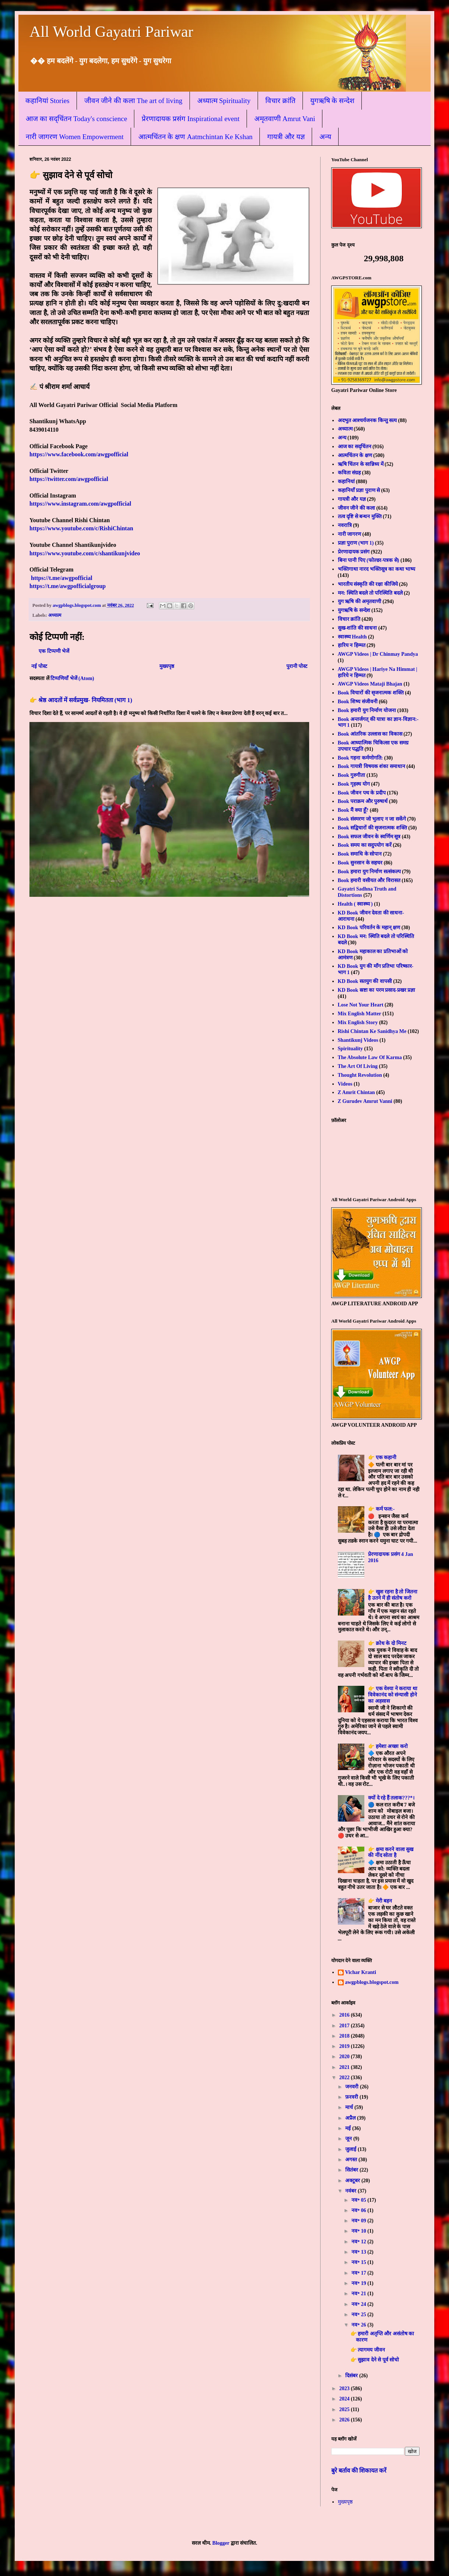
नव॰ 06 (359, 2210)
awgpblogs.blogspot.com (372, 1982)
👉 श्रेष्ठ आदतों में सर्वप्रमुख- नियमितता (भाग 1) (80, 700)
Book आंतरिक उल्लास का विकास (370, 734)
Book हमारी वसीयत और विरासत (369, 880)
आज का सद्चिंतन (354, 446)
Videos (345, 1084)
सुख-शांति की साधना (357, 628)
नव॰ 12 (359, 2241)
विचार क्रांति (280, 101)
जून (349, 2138)
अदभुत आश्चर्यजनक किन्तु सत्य (367, 420)
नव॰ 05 (359, 2200)
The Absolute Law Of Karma (370, 1057)
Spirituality (350, 1048)
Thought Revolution (360, 1075)
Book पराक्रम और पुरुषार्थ (363, 801)
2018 (345, 2036)
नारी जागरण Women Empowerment (75, 137)
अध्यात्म (54, 615)
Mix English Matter (359, 1013)
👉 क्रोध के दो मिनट (387, 1643)
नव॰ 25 (359, 2314)
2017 (345, 2025)
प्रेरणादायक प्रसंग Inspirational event (190, 119)
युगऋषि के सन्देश (332, 101)
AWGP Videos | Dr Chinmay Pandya (378, 654)
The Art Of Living (358, 1066)
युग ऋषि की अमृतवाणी (360, 601)
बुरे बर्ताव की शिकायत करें (358, 2470)
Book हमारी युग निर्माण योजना (367, 710)
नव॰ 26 (359, 2325)
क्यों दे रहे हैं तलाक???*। (391, 1798)
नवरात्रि (345, 525)
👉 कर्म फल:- (381, 1509)
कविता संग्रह (349, 472)
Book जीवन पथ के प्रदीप (362, 793)
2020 (345, 2056)
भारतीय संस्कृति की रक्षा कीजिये (368, 584)
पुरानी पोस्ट (297, 666)
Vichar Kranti (360, 1972)
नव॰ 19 (359, 2283)
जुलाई (351, 2149)
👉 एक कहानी (382, 1457)
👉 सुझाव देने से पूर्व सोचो (374, 2360)
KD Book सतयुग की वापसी (365, 981)
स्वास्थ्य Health (352, 637)
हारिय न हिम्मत (351, 645)
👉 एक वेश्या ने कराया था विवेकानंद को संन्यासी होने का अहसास (392, 1695)
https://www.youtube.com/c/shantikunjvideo (84, 553)
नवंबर (351, 2191)
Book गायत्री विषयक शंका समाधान (371, 766)
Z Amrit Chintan (356, 1092)
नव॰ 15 (359, 2262)
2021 (345, 2067)
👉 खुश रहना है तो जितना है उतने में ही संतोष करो (392, 1595)
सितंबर (352, 2170)
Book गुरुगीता (351, 775)
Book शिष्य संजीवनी (358, 701)
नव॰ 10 (359, 2231)
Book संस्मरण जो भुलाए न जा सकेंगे (372, 819)
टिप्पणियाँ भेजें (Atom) (72, 678)
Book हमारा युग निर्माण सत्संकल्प (369, 871)
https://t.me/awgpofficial (61, 578)
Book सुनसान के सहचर (360, 863)
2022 (345, 2077)
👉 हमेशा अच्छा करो (388, 1746)
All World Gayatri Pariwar (111, 31)
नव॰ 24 (359, 2304)
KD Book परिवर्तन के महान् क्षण (369, 927)
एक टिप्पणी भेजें (54, 651)
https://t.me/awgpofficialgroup (67, 586)
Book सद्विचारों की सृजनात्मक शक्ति (372, 828)
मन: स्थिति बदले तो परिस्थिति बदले (370, 593)
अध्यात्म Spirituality (224, 101)
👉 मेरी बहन (380, 1901)
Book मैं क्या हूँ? (353, 810)
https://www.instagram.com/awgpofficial (80, 503)
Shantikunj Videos (358, 1040)
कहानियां (346, 481)
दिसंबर (352, 2375)
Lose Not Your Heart (360, 1005)
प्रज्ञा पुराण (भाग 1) (356, 543)
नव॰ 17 (359, 2273)
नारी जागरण (349, 534)
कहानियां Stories (47, 101)
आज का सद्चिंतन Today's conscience (76, 119)
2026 (345, 2420)
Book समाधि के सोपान (360, 854)
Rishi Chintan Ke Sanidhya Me (372, 1031)
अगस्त (351, 2159)
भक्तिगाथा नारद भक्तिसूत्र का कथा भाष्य (377, 569)
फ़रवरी (352, 2097)
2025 (345, 2409)
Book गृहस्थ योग (354, 784)
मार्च (349, 2107)
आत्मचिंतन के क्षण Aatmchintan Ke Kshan (195, 137)
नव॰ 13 (359, 2252)
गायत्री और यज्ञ (286, 137)
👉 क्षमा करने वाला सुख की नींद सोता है (390, 1852)
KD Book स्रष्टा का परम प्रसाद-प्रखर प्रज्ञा (377, 990)
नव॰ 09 (359, 2220)
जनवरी (352, 2087)
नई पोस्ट (39, 666)
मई (348, 2128)
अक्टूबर (353, 2180)
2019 (345, 2046)
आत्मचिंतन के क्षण (355, 455)
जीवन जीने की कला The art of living (133, 101)
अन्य (325, 137)
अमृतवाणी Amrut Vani (284, 119)
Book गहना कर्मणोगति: (360, 758)
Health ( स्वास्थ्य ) (355, 904)
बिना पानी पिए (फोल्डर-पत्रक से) (368, 560)
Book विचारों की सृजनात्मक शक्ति (371, 693)
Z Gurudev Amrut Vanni (365, 1101)
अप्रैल (351, 2118)
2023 (345, 2388)
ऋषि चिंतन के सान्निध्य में (360, 464)
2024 (345, 2399)
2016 (345, 2015)
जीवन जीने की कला (356, 508)
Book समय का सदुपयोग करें (365, 845)
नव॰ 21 (359, 2293)
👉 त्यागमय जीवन (367, 2350)
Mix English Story (358, 1022)
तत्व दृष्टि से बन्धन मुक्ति (360, 516)
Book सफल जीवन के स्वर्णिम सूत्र (369, 836)
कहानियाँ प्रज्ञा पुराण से (359, 490)
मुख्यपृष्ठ (166, 666)
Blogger (220, 2543)
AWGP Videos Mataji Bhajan (370, 684)
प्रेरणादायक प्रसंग (354, 552)
